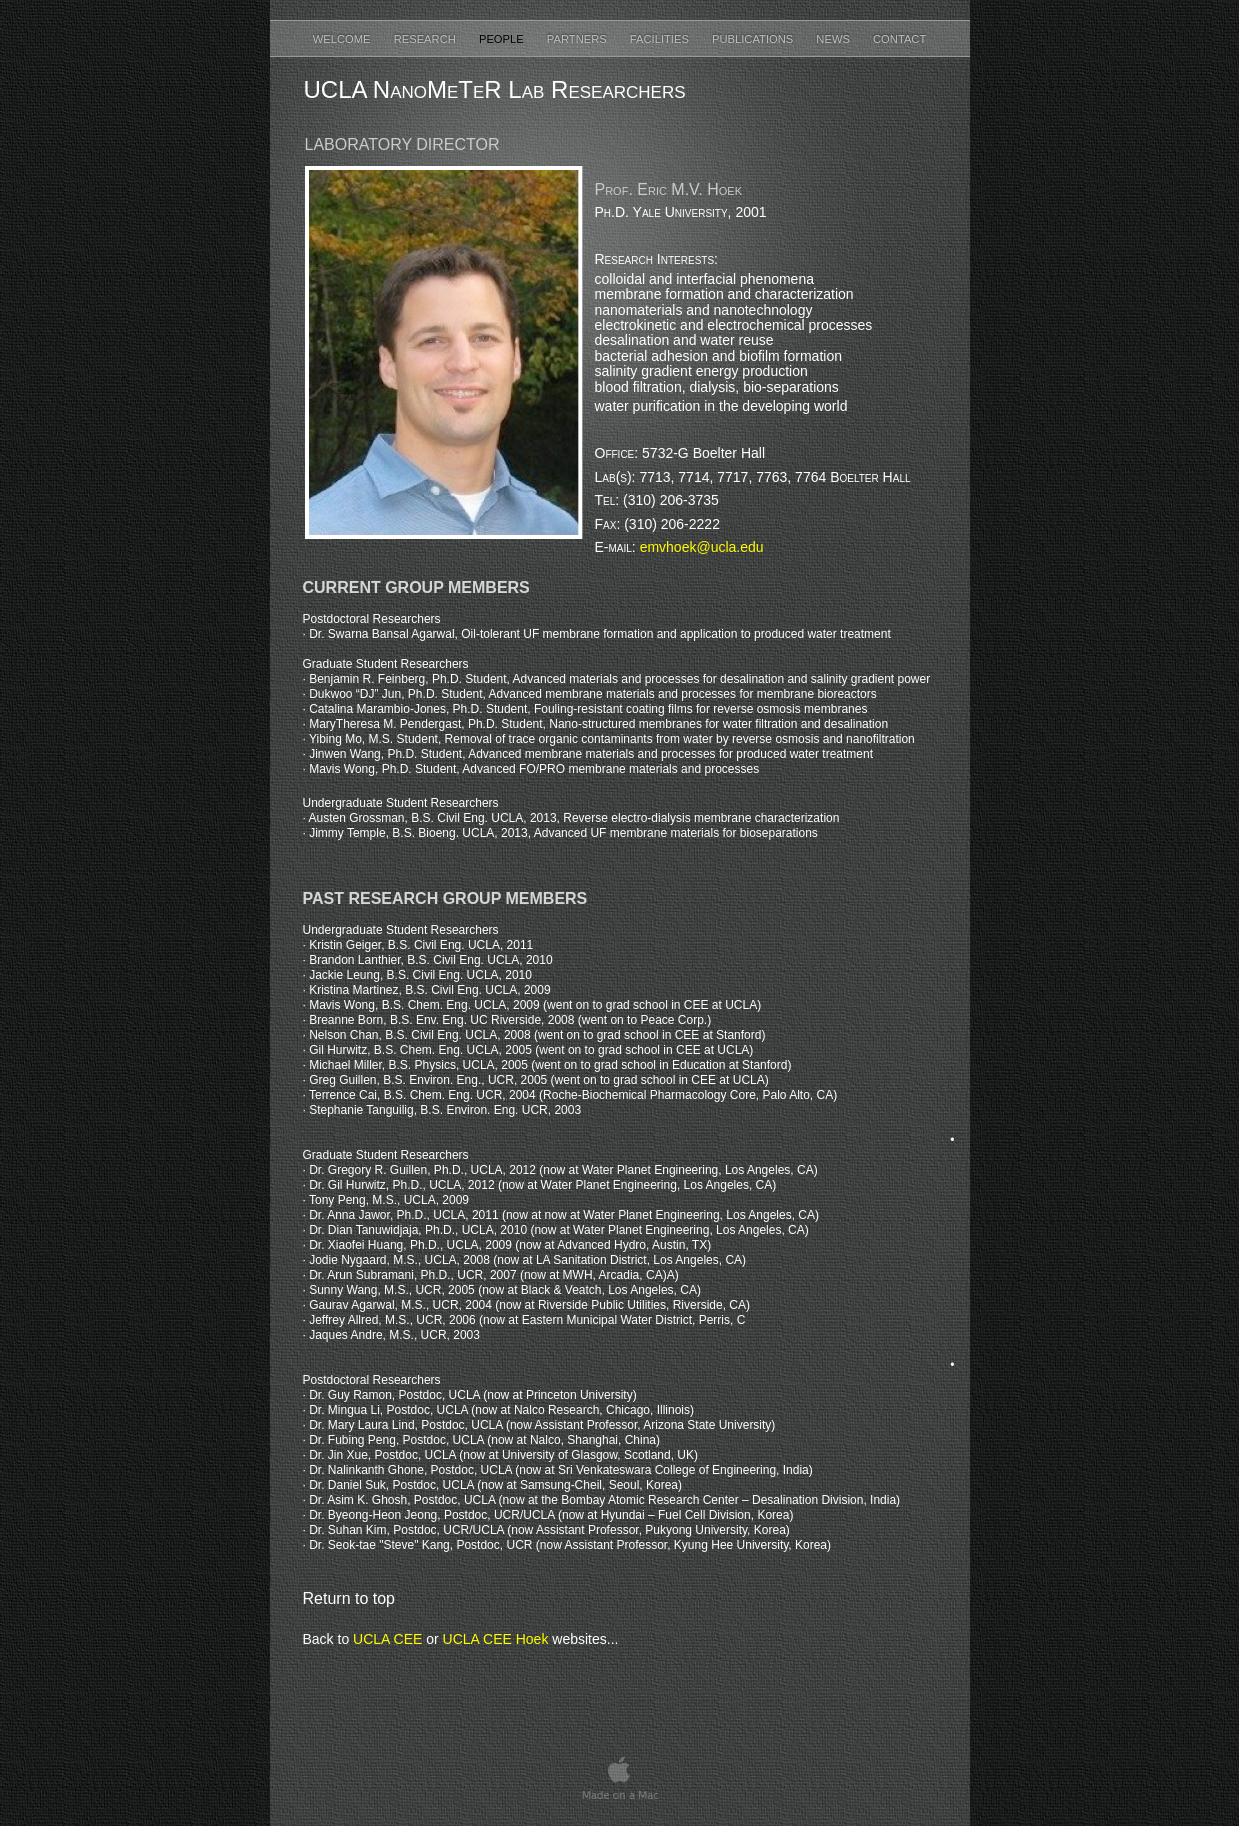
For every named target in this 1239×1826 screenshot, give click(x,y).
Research (426, 39)
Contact (899, 39)
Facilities (661, 39)
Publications (754, 39)
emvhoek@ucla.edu (702, 547)
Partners (578, 39)
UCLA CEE (387, 1639)
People (503, 39)
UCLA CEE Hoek (496, 1639)
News (834, 39)
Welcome (343, 39)
